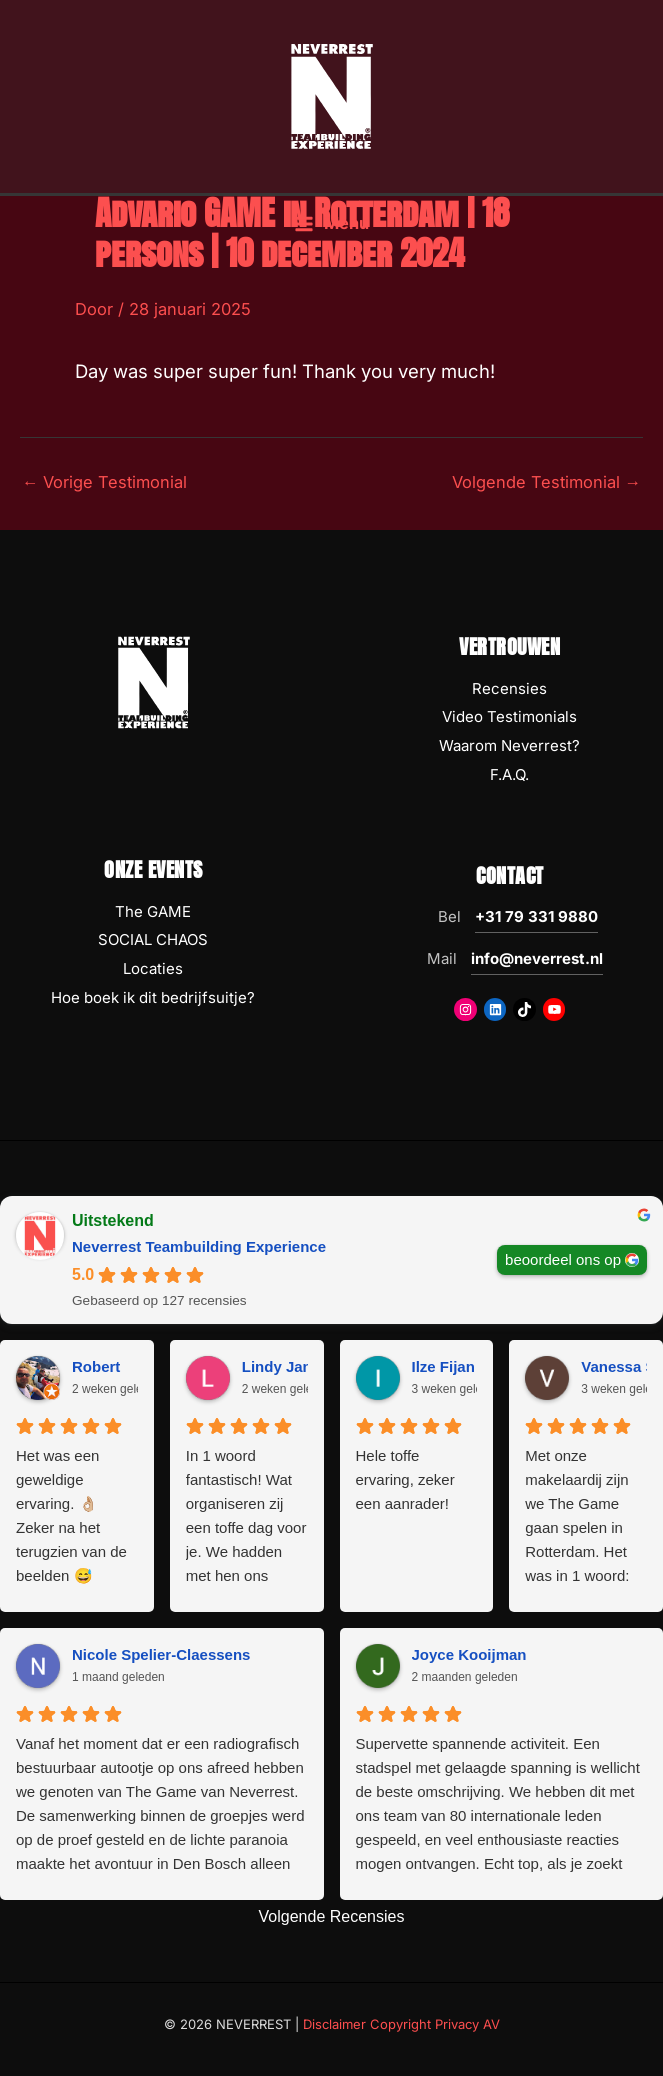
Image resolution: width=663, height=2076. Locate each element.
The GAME (153, 911)
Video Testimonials (509, 716)
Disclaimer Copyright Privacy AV (401, 2024)
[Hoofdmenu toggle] (331, 239)
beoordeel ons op (563, 1258)
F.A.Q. (509, 774)
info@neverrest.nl (537, 958)
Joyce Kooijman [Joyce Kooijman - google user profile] (469, 1654)
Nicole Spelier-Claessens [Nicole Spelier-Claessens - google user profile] (161, 1654)
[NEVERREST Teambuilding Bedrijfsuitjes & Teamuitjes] (332, 103)
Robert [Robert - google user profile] (96, 1366)
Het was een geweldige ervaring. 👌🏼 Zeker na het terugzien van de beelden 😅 (71, 1515)
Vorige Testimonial (104, 482)
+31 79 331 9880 (536, 916)
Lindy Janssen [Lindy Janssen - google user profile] (294, 1366)
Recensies (509, 688)
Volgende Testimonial (546, 482)
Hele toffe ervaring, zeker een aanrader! (405, 1479)
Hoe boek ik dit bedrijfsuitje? (153, 997)
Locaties (153, 968)
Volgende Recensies (332, 1916)
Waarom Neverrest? (509, 745)
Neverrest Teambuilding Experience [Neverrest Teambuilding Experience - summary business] (199, 1246)
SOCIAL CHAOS (153, 939)
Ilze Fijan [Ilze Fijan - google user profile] (443, 1366)
